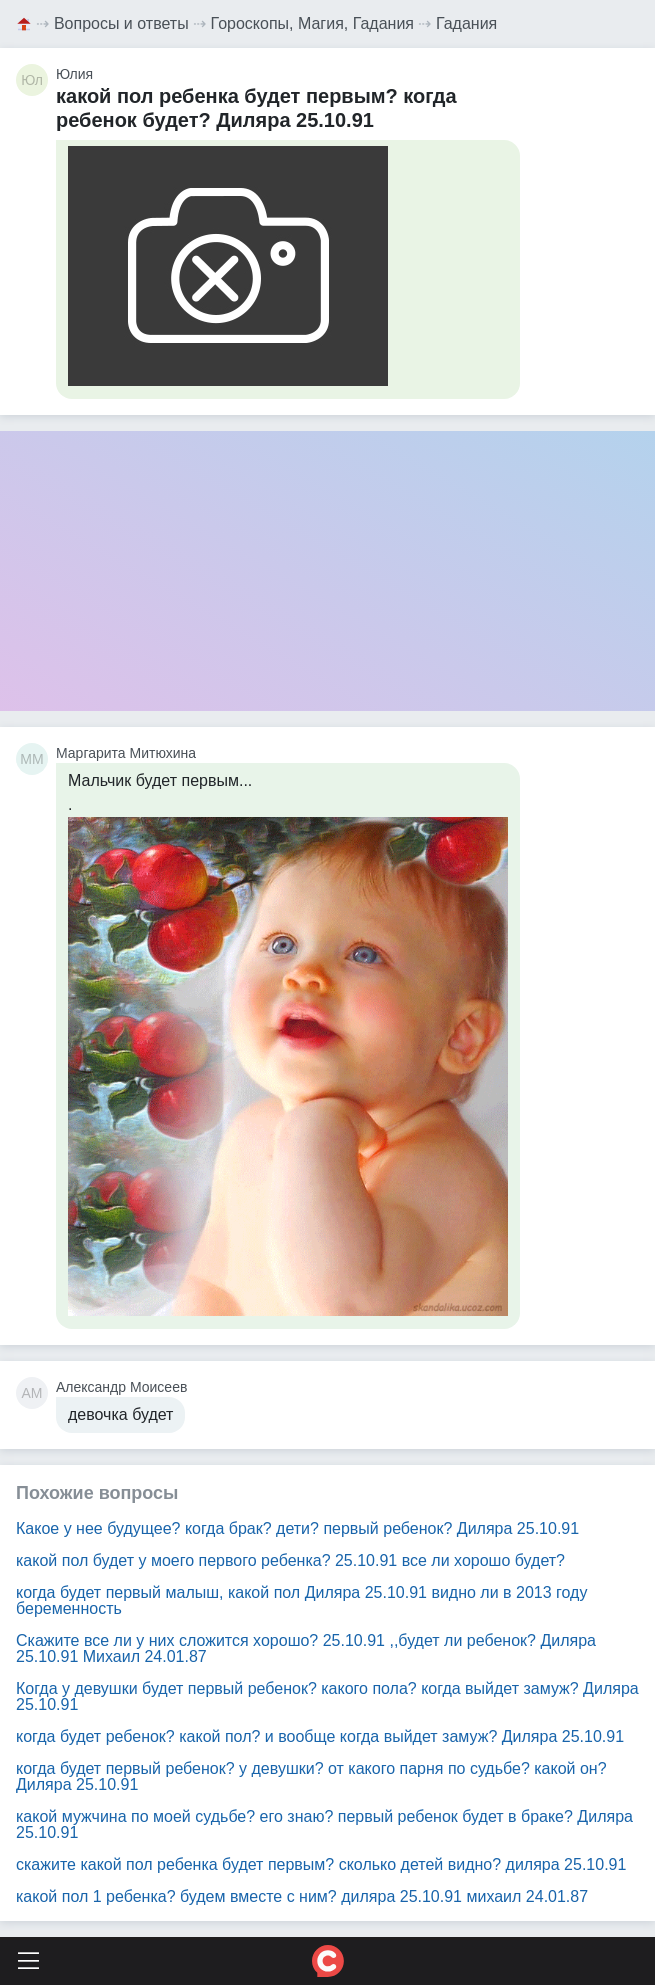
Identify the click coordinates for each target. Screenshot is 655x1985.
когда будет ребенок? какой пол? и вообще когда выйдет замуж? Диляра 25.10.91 (320, 1736)
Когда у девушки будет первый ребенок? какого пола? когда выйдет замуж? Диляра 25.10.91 (327, 1696)
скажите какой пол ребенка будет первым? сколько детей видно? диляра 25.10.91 (321, 1864)
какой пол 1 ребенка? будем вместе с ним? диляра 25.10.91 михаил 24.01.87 (302, 1896)
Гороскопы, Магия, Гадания (313, 23)
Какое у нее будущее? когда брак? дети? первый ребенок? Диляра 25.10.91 (297, 1528)
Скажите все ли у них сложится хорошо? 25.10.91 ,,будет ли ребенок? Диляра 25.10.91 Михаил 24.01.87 (306, 1648)
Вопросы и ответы (121, 23)
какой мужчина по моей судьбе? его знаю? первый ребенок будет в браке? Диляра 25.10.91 (324, 1824)
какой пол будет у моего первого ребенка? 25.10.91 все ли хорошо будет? (290, 1560)
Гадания (466, 23)
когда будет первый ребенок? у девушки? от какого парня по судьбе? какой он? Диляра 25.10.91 (311, 1776)
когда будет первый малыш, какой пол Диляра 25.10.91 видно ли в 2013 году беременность (301, 1600)
